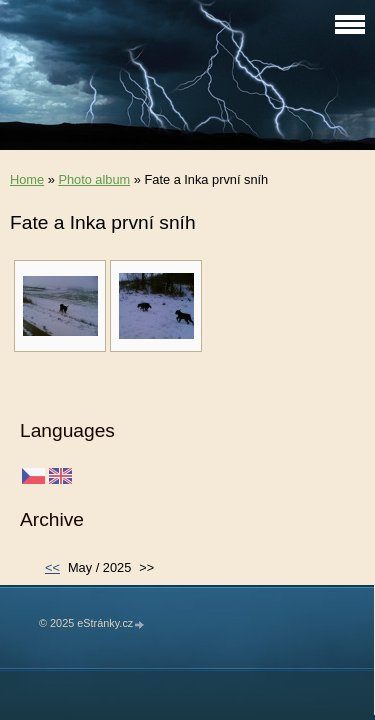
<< (52, 567)
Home (27, 179)
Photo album (94, 179)
